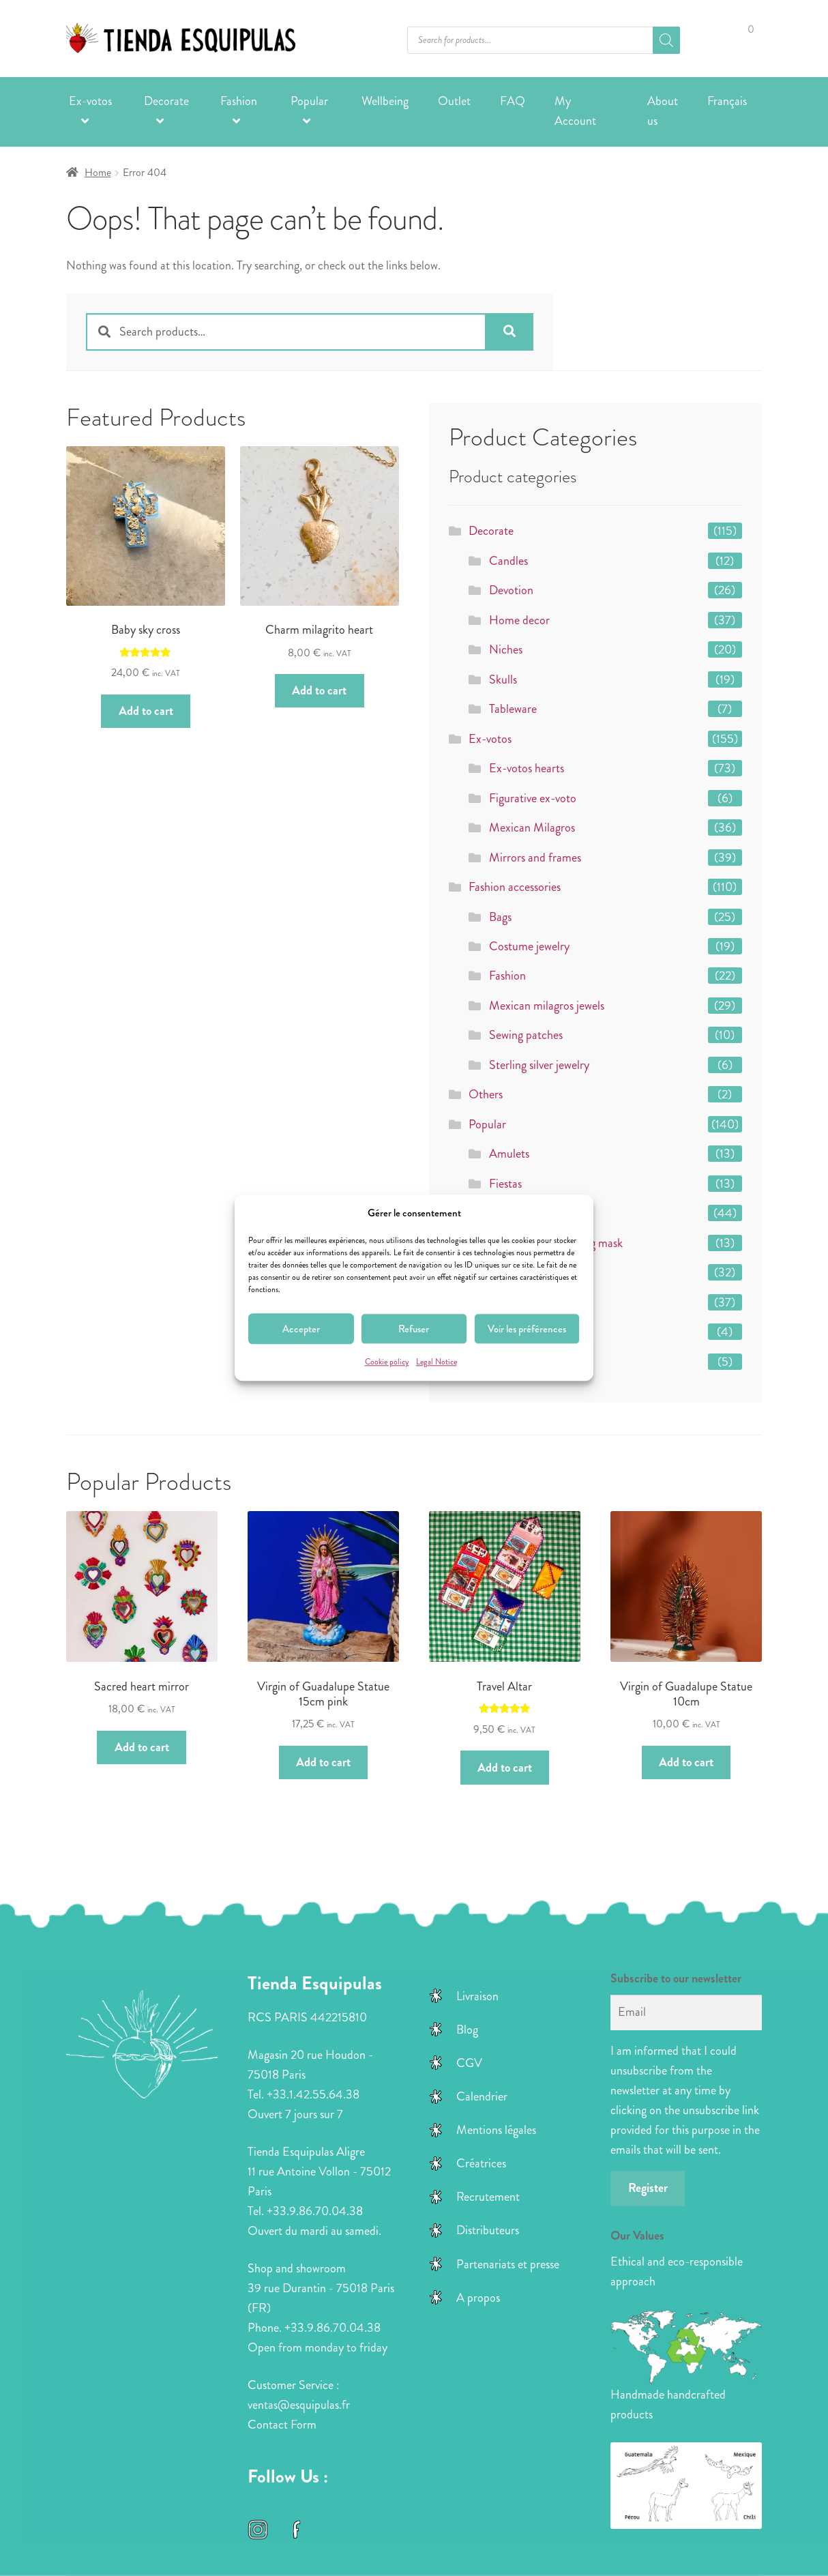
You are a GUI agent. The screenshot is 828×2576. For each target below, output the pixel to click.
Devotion (511, 590)
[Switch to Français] (727, 101)
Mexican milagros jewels (546, 1005)
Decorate (166, 101)
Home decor (519, 620)
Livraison (477, 1996)
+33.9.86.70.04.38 (315, 2211)
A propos (478, 2298)
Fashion (238, 101)
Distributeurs (487, 2230)
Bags (500, 917)
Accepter (301, 1328)
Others (486, 1094)
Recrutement (488, 2197)
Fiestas (505, 1183)
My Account (575, 111)
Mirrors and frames (535, 857)
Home (98, 172)
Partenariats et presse (507, 2264)
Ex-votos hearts (526, 768)
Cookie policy (387, 1362)
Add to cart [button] (146, 711)
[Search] (666, 40)
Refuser (413, 1328)
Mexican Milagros (532, 827)
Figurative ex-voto (532, 798)
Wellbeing (385, 101)
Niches (505, 649)
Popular (309, 101)
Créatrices (481, 2163)
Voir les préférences (527, 1328)
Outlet (454, 101)
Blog (467, 2029)
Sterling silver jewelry (539, 1065)
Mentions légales (496, 2130)
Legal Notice (436, 1362)
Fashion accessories (515, 887)
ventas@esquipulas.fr (299, 2405)
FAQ (512, 101)
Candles (508, 561)
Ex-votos (90, 101)
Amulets (509, 1153)
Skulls (503, 679)
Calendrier (481, 2096)
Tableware (513, 709)
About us (662, 111)
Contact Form (282, 2424)
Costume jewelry (529, 946)
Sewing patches (526, 1035)
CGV (469, 2063)
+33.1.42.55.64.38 (313, 2094)
